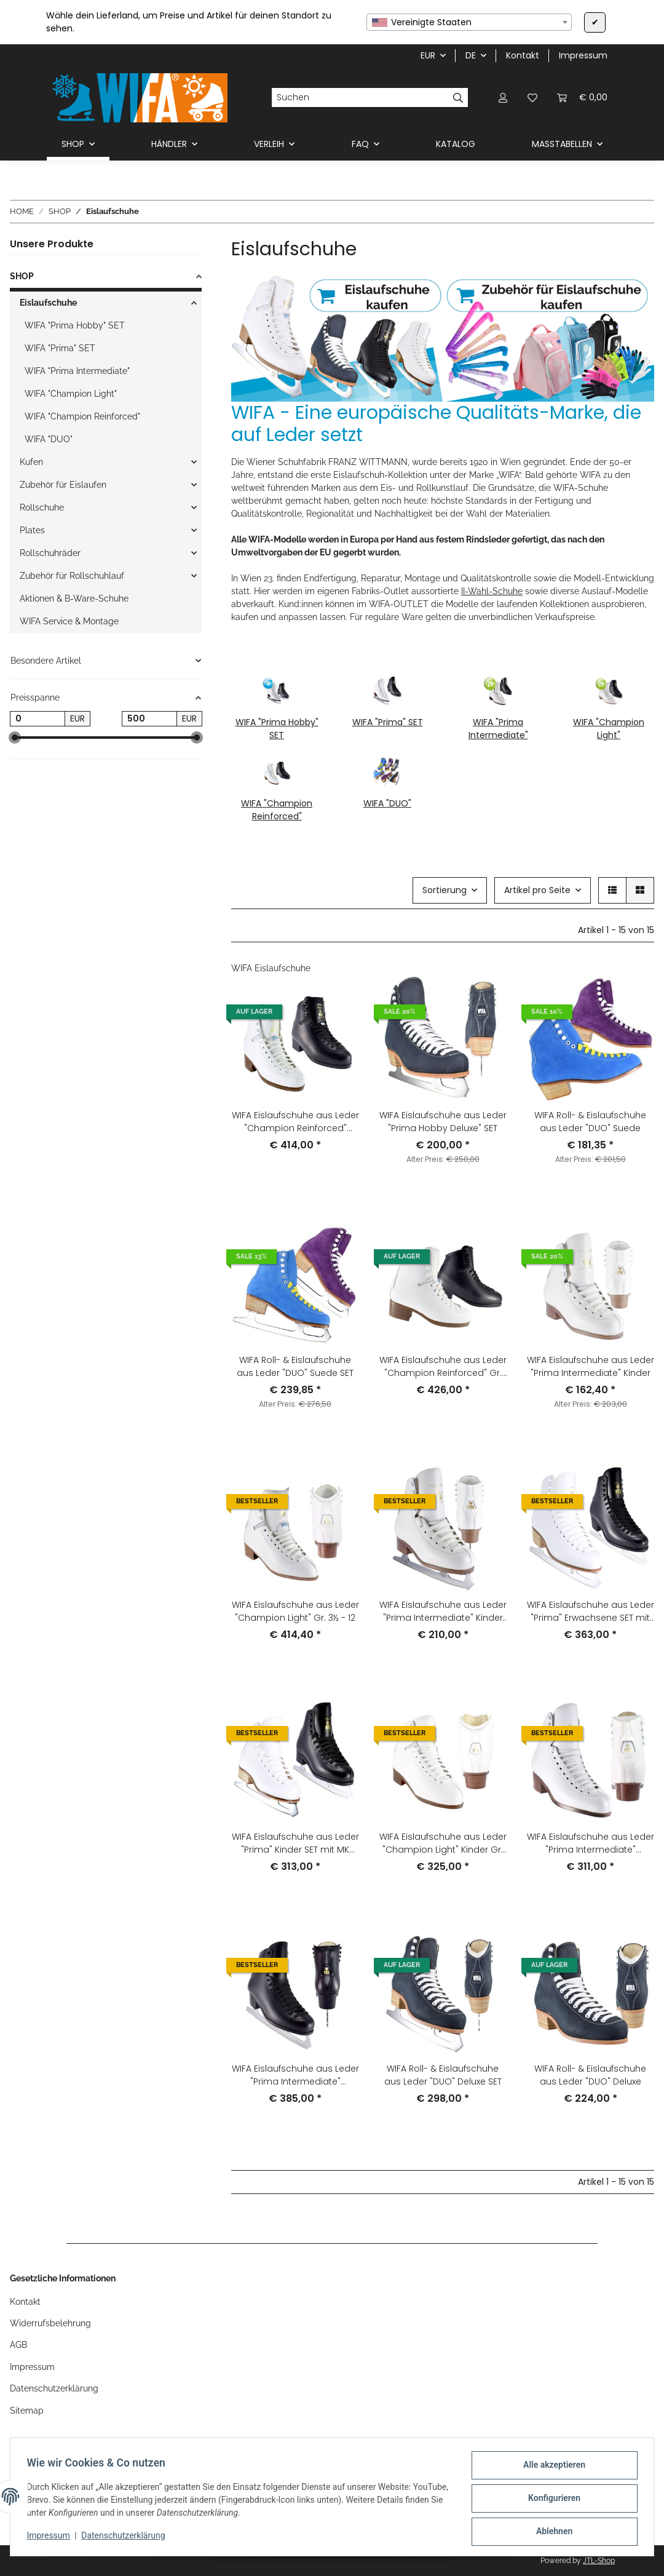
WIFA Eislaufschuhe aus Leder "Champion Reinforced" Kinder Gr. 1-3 (295, 1122)
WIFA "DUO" (387, 803)
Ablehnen (550, 2532)
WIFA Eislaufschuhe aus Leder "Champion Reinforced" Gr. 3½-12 (443, 1367)
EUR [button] (428, 55)
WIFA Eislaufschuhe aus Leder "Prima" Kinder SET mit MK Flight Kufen (295, 1843)
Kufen (31, 462)
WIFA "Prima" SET (387, 722)
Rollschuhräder (50, 553)
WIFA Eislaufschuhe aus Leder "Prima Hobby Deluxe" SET (443, 1121)
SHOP (22, 276)
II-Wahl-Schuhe (492, 591)
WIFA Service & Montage (69, 621)
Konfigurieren (550, 2500)
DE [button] (470, 55)
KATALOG (455, 144)
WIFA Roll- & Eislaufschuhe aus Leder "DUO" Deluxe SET (443, 2075)
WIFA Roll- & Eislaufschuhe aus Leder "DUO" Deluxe (590, 2075)
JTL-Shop (599, 2560)
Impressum (51, 2538)
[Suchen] (360, 97)
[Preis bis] (149, 719)
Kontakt (522, 55)
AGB (18, 2345)
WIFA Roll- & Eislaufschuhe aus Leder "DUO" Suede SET (295, 1366)
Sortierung (444, 890)
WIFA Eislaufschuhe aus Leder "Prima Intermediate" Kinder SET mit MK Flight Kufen (443, 1611)
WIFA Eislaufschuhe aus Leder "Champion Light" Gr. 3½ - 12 (295, 1611)
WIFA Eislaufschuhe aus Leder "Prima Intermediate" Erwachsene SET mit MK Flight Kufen (295, 2075)
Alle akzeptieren (551, 2468)
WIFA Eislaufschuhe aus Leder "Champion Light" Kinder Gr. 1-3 (443, 1843)
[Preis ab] (37, 719)
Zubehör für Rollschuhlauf (72, 576)
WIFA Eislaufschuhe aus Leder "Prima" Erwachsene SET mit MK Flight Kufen (590, 1611)
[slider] (15, 738)
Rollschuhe (42, 507)
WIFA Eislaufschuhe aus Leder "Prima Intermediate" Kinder (590, 1366)
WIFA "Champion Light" (608, 728)
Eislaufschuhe (48, 303)
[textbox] (469, 22)
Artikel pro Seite (537, 890)
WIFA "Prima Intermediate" (498, 728)
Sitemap (27, 2410)
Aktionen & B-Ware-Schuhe (74, 598)
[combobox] (469, 22)
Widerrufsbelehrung (50, 2323)
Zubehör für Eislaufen (63, 485)
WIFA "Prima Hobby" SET (276, 728)
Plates (32, 530)
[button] (503, 97)
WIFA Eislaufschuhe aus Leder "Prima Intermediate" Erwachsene (590, 1843)
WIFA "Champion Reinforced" (276, 809)
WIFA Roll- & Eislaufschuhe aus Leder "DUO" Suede (590, 1121)
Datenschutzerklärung (126, 2538)
